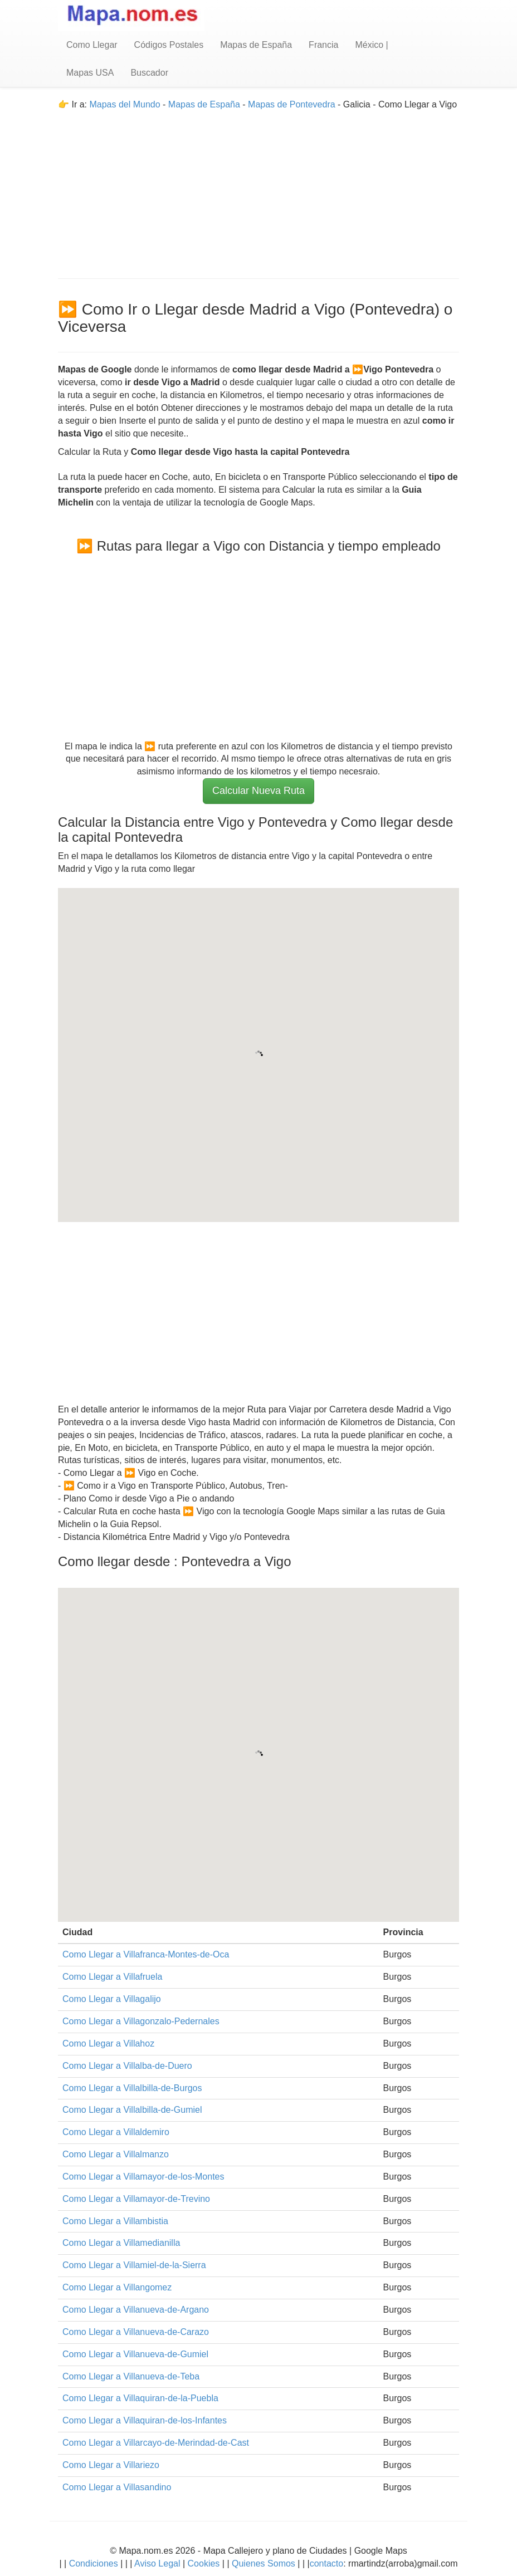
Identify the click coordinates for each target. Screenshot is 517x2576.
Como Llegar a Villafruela (112, 1976)
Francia (323, 45)
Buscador (149, 72)
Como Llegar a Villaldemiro (115, 2132)
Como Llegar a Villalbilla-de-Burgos (132, 2088)
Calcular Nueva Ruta (258, 790)
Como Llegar (92, 45)
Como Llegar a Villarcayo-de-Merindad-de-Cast (155, 2442)
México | (371, 45)
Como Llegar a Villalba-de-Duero (127, 2065)
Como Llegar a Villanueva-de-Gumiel (135, 2354)
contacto (326, 2563)
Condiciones (93, 2563)
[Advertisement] (258, 189)
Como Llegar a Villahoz (108, 2043)
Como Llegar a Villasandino (116, 2487)
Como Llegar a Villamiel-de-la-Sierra (134, 2265)
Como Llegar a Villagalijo (111, 1999)
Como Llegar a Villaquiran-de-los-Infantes (144, 2420)
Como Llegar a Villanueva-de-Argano (135, 2309)
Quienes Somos (264, 2563)
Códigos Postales (169, 45)
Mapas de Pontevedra (291, 104)
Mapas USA (90, 72)
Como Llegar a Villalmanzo (115, 2154)
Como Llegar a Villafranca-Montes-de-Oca (145, 1954)
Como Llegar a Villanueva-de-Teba (130, 2376)
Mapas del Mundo (124, 104)
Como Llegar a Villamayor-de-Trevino (136, 2199)
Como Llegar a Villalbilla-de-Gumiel (132, 2109)
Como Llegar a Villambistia (115, 2221)
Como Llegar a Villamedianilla (121, 2243)
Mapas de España (256, 45)
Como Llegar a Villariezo (110, 2465)
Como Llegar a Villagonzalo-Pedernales (141, 2021)
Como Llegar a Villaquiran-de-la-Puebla (140, 2398)
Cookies (205, 2563)
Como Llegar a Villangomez (117, 2287)
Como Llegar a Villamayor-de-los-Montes (143, 2176)
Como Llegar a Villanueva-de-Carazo (135, 2332)
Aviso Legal (157, 2563)
